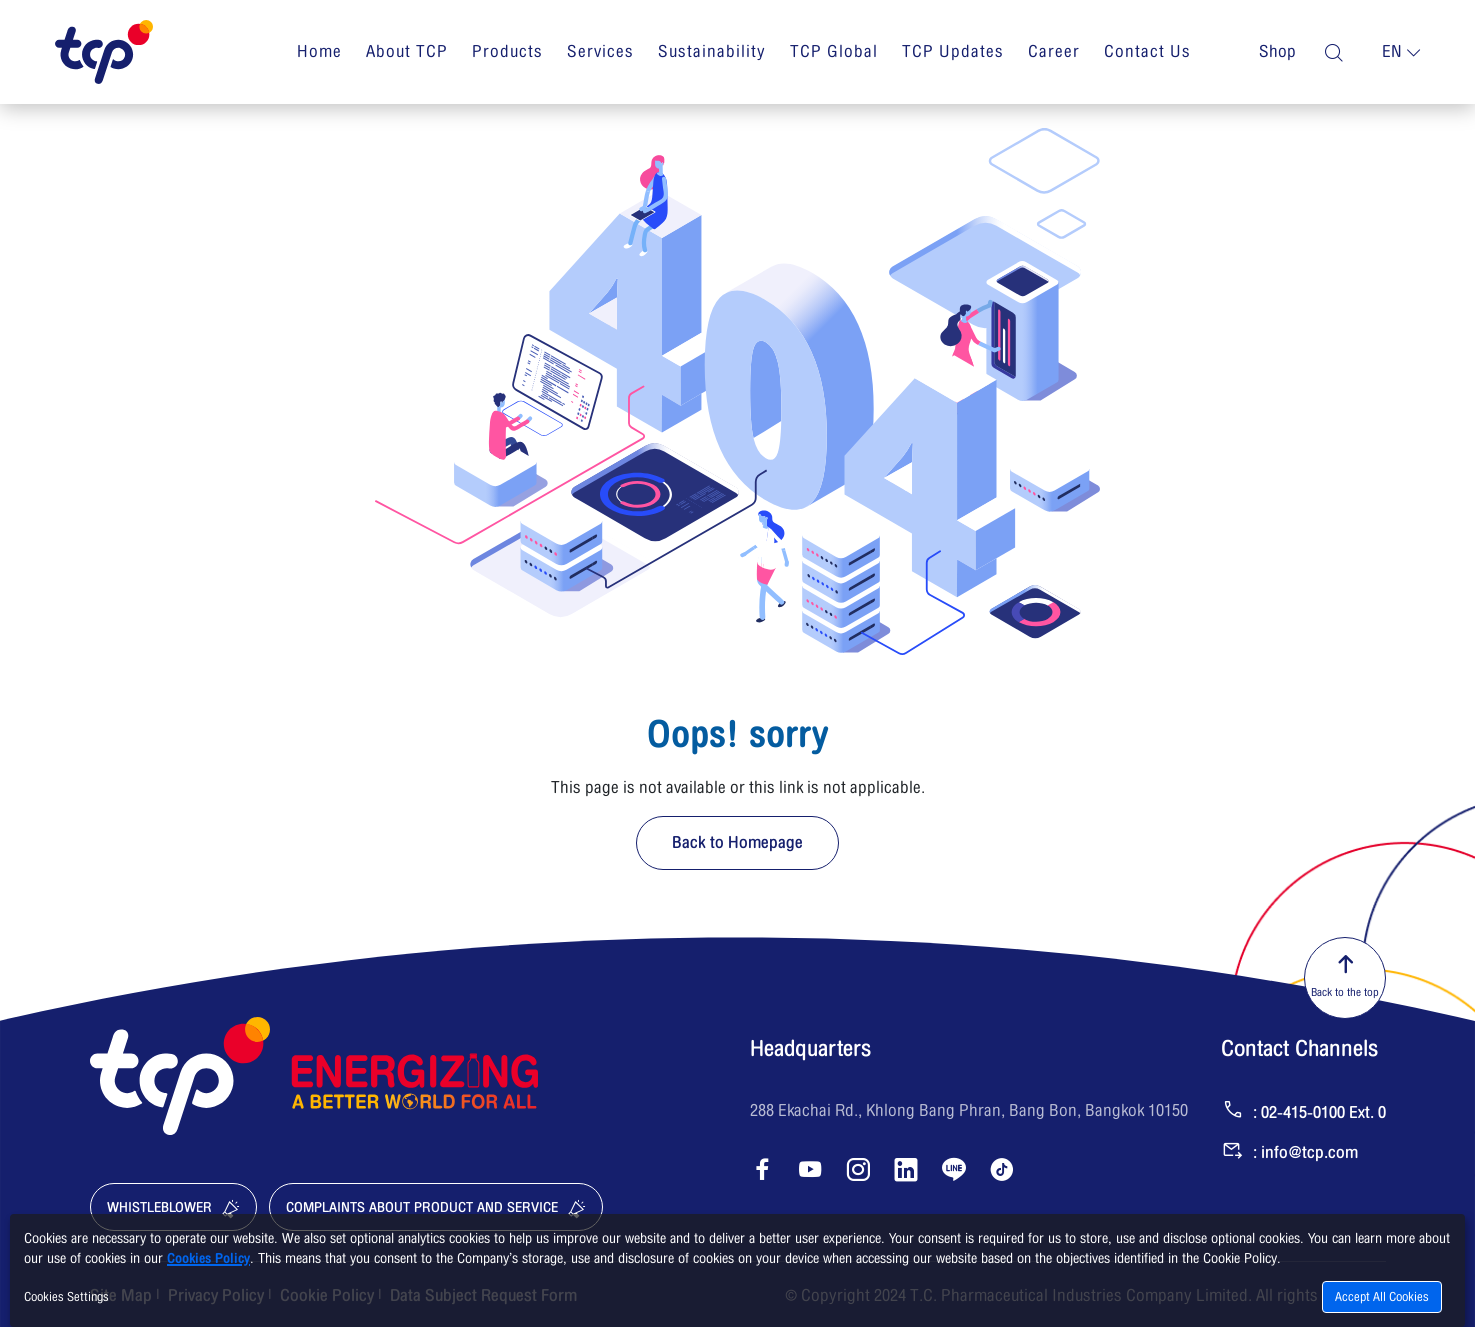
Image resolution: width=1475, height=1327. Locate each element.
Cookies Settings (66, 1297)
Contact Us (1147, 51)
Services (600, 51)
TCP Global (834, 51)
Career (1054, 51)
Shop (1277, 52)
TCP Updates (953, 51)
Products (507, 51)
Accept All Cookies (1382, 1297)
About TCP (407, 51)
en (1392, 52)
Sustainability (712, 51)
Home (319, 51)
